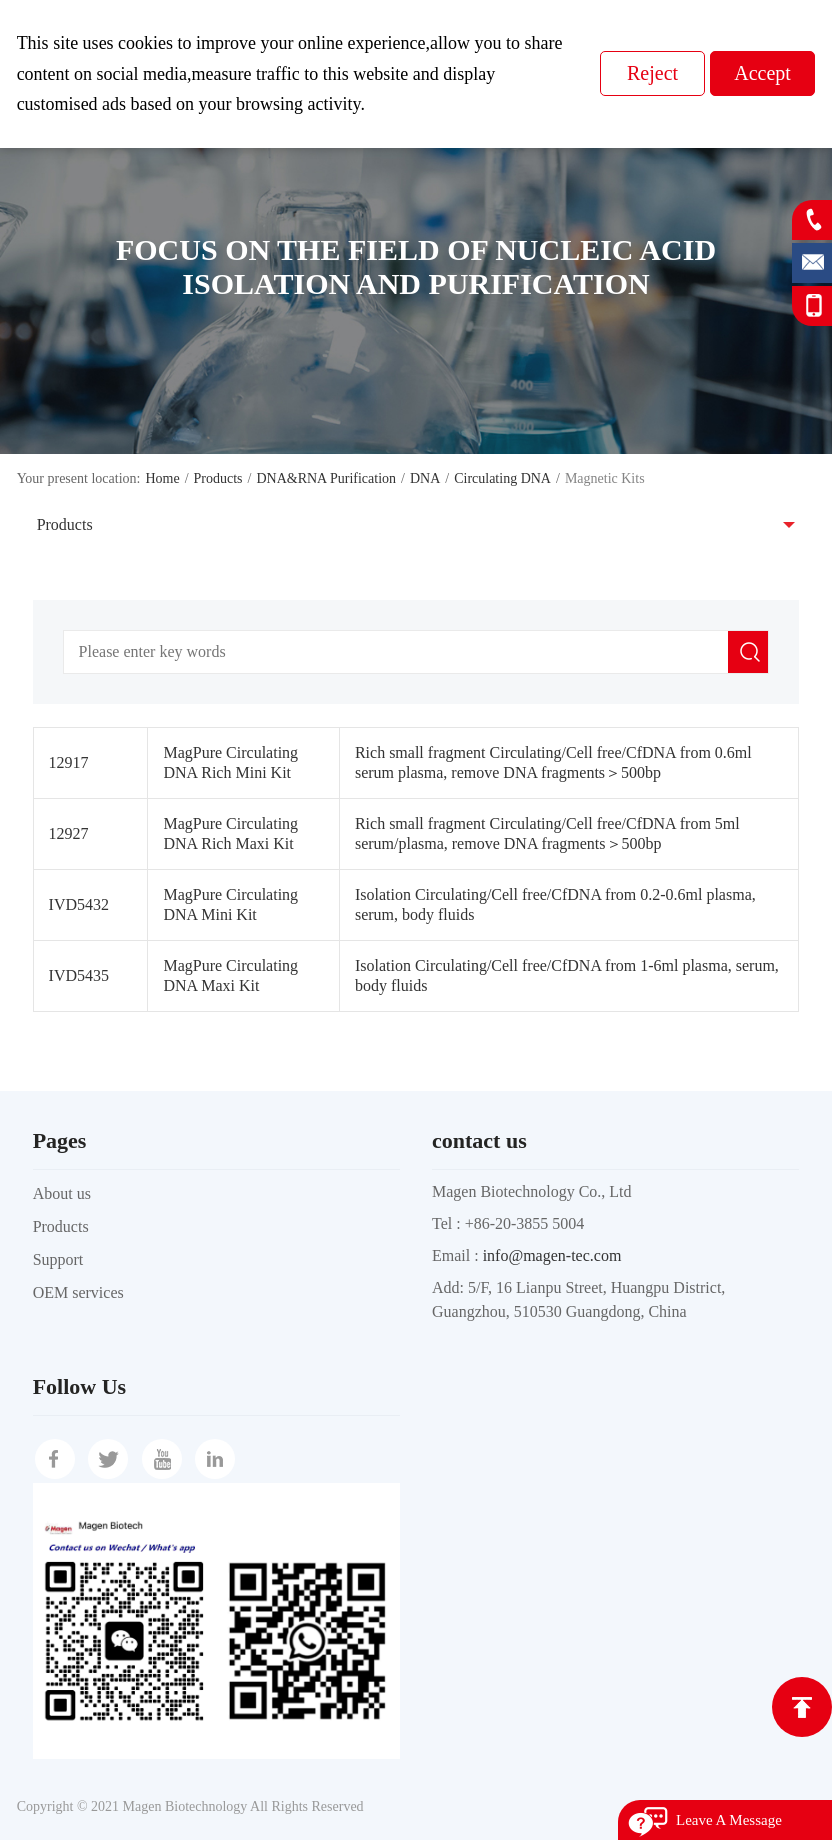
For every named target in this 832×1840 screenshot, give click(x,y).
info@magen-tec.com (552, 1255)
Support (58, 1259)
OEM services (78, 1292)
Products (218, 478)
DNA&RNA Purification (326, 478)
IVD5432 (79, 904)
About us (62, 1193)
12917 (69, 762)
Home (162, 478)
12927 (69, 833)
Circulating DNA (502, 478)
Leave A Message (729, 1820)
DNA (425, 478)
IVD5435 (79, 975)
